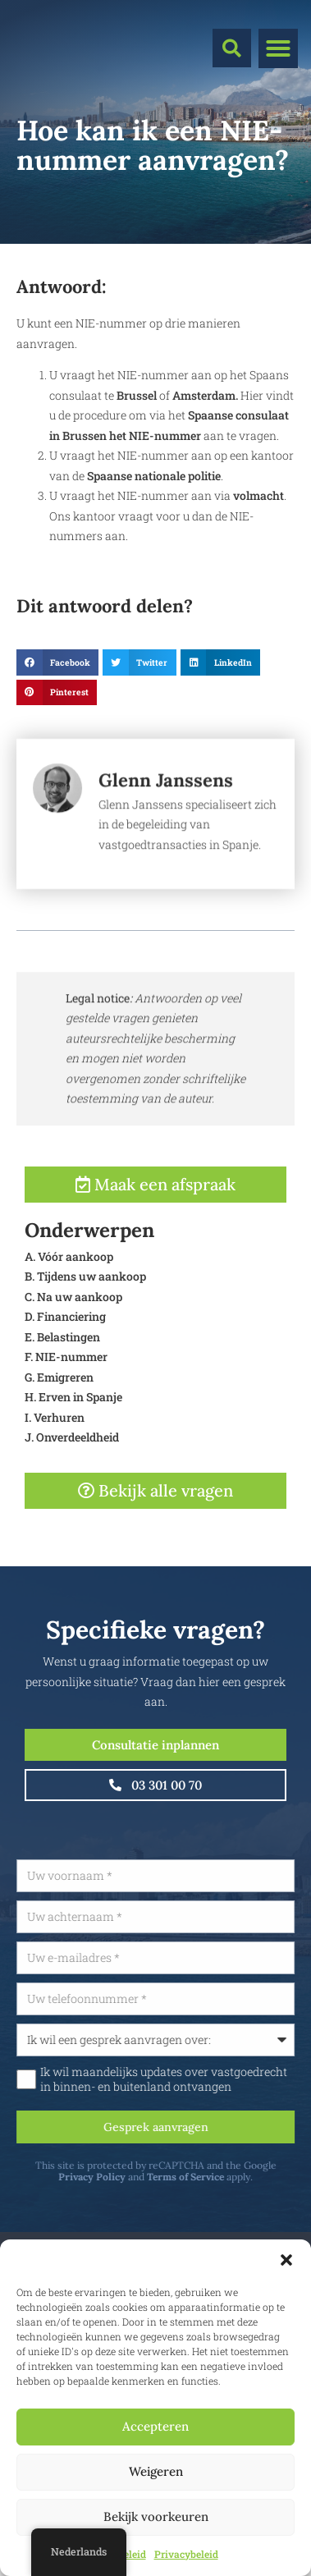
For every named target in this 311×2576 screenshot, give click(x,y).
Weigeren (156, 2471)
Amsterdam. (205, 395)
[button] (286, 2260)
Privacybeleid (186, 2553)
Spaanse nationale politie (153, 476)
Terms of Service (231, 2176)
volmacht (258, 495)
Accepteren (155, 2426)
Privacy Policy (138, 2176)
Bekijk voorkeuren (155, 2516)
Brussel (138, 395)
